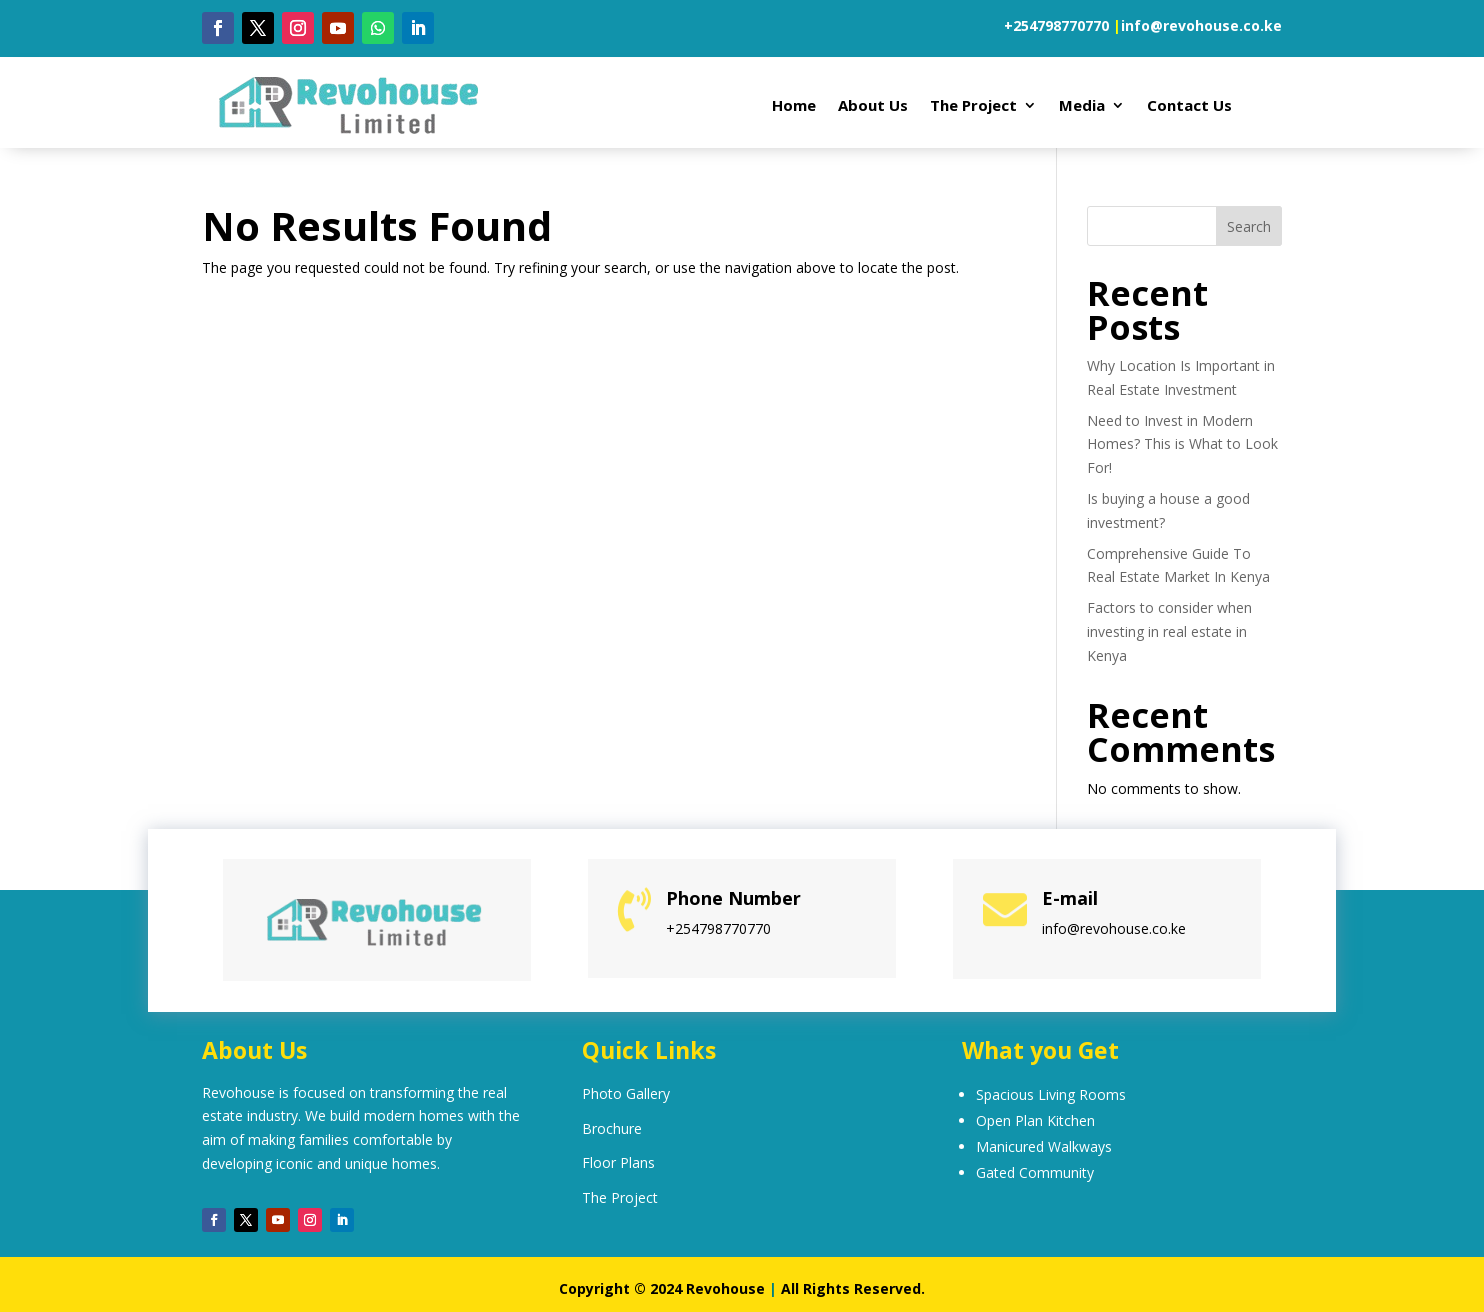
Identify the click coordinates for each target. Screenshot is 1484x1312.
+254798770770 (1056, 25)
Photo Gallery (626, 1093)
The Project (973, 106)
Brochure (612, 1128)
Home (794, 106)
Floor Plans (618, 1162)
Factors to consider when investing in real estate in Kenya (1169, 631)
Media (1082, 106)
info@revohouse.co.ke (1201, 25)
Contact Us (1189, 106)
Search (1249, 226)
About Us (873, 106)
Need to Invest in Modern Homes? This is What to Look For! (1182, 444)
